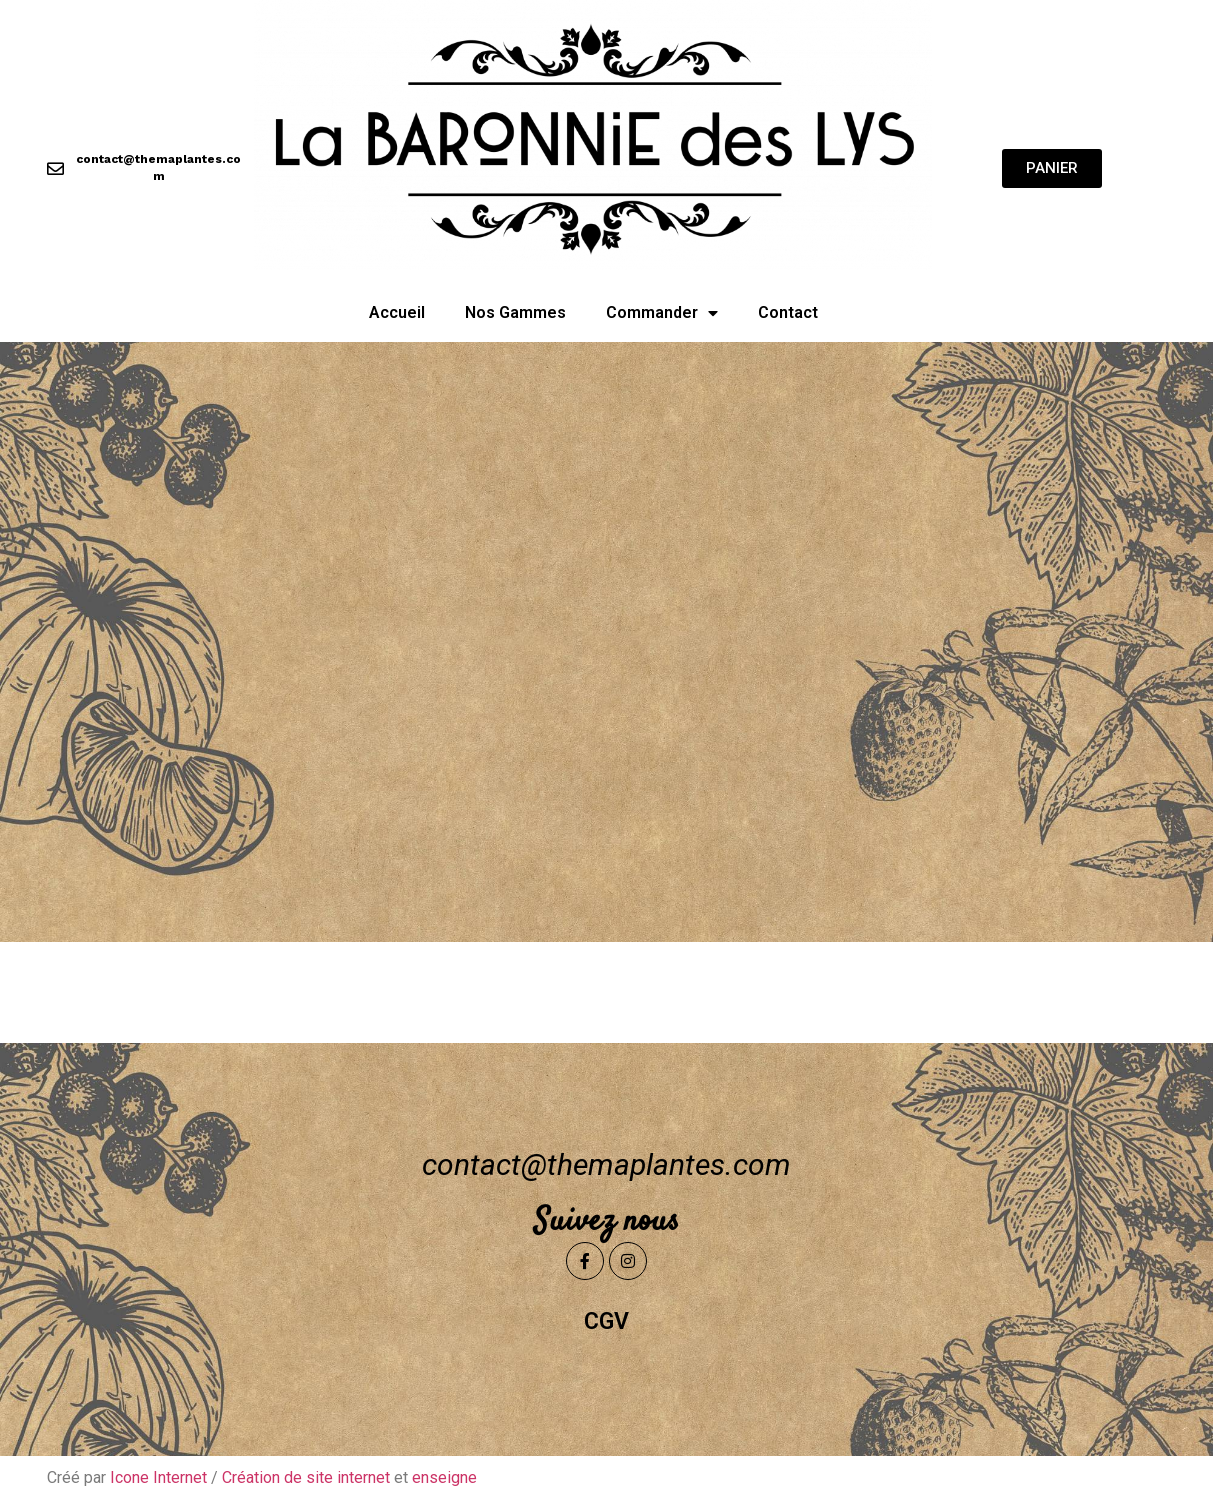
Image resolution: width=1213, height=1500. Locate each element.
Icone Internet (158, 1477)
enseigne (444, 1477)
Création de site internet (306, 1477)
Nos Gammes (515, 312)
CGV (606, 1321)
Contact (788, 312)
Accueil (397, 312)
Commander (662, 313)
